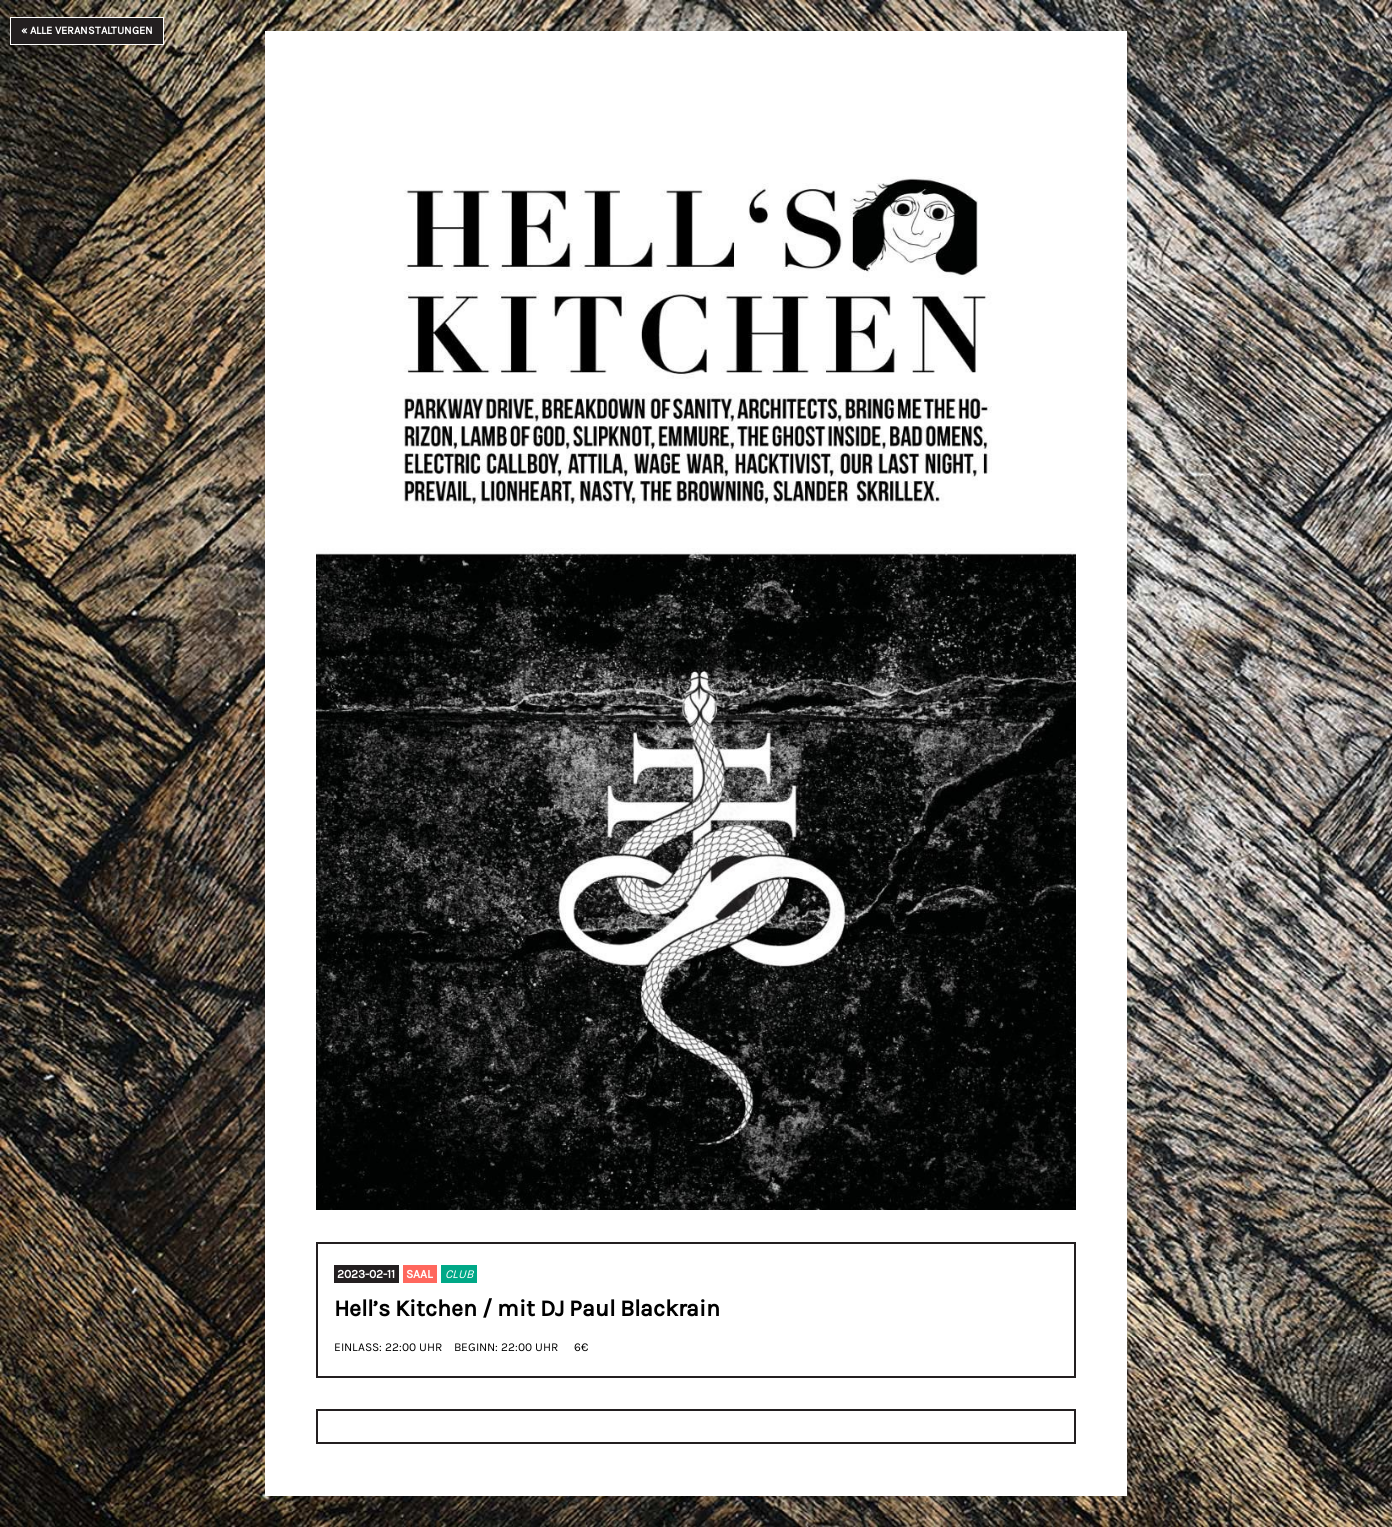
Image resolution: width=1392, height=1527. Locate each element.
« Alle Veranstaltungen (87, 30)
